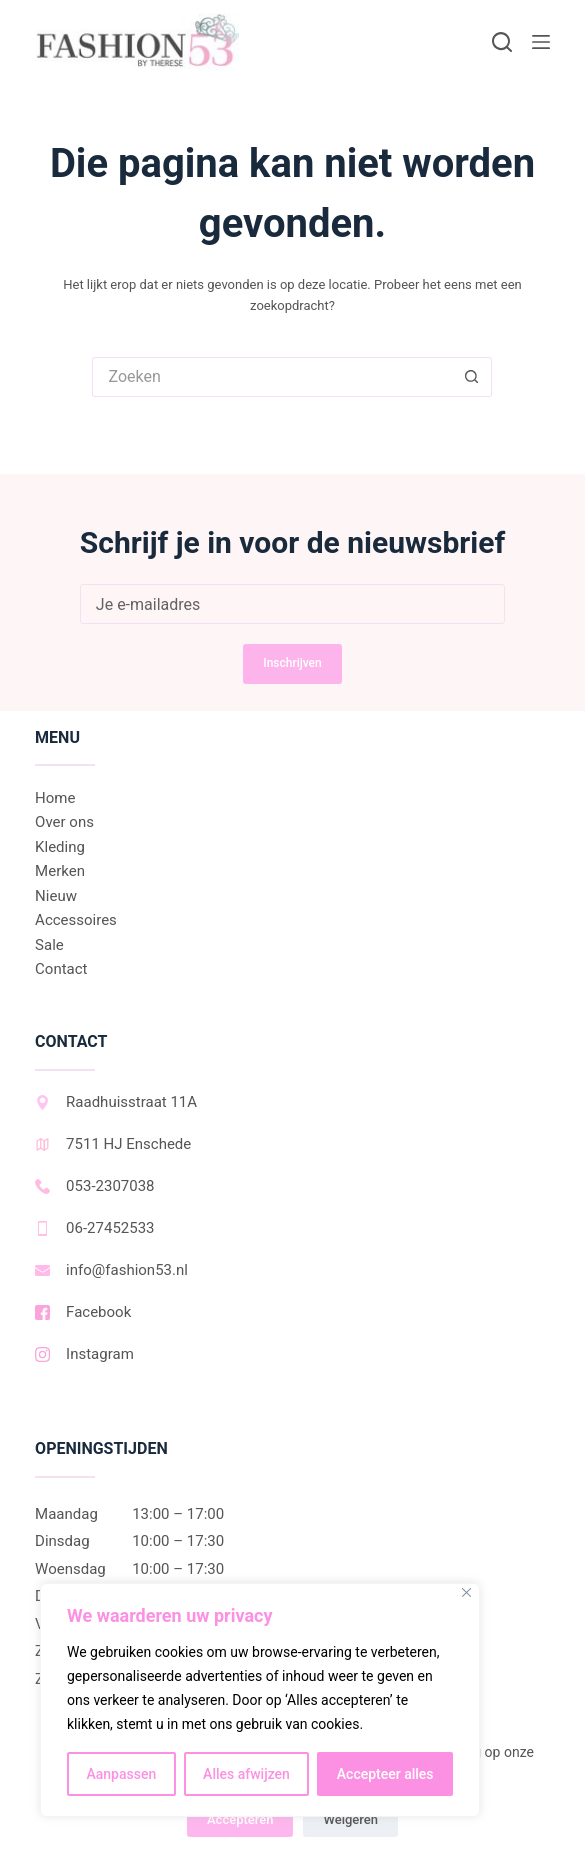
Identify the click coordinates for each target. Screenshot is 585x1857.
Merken (60, 871)
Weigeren (350, 1819)
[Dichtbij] (466, 1592)
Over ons (64, 822)
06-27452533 (94, 1228)
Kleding (60, 847)
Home (55, 798)
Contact (61, 969)
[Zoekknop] (472, 377)
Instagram (84, 1354)
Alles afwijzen (246, 1774)
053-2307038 (94, 1186)
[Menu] (541, 42)
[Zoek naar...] (272, 377)
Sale (49, 945)
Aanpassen (121, 1774)
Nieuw (56, 896)
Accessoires (76, 920)
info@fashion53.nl (111, 1270)
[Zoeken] (502, 42)
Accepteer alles (385, 1774)
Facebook (83, 1312)
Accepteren (240, 1819)
